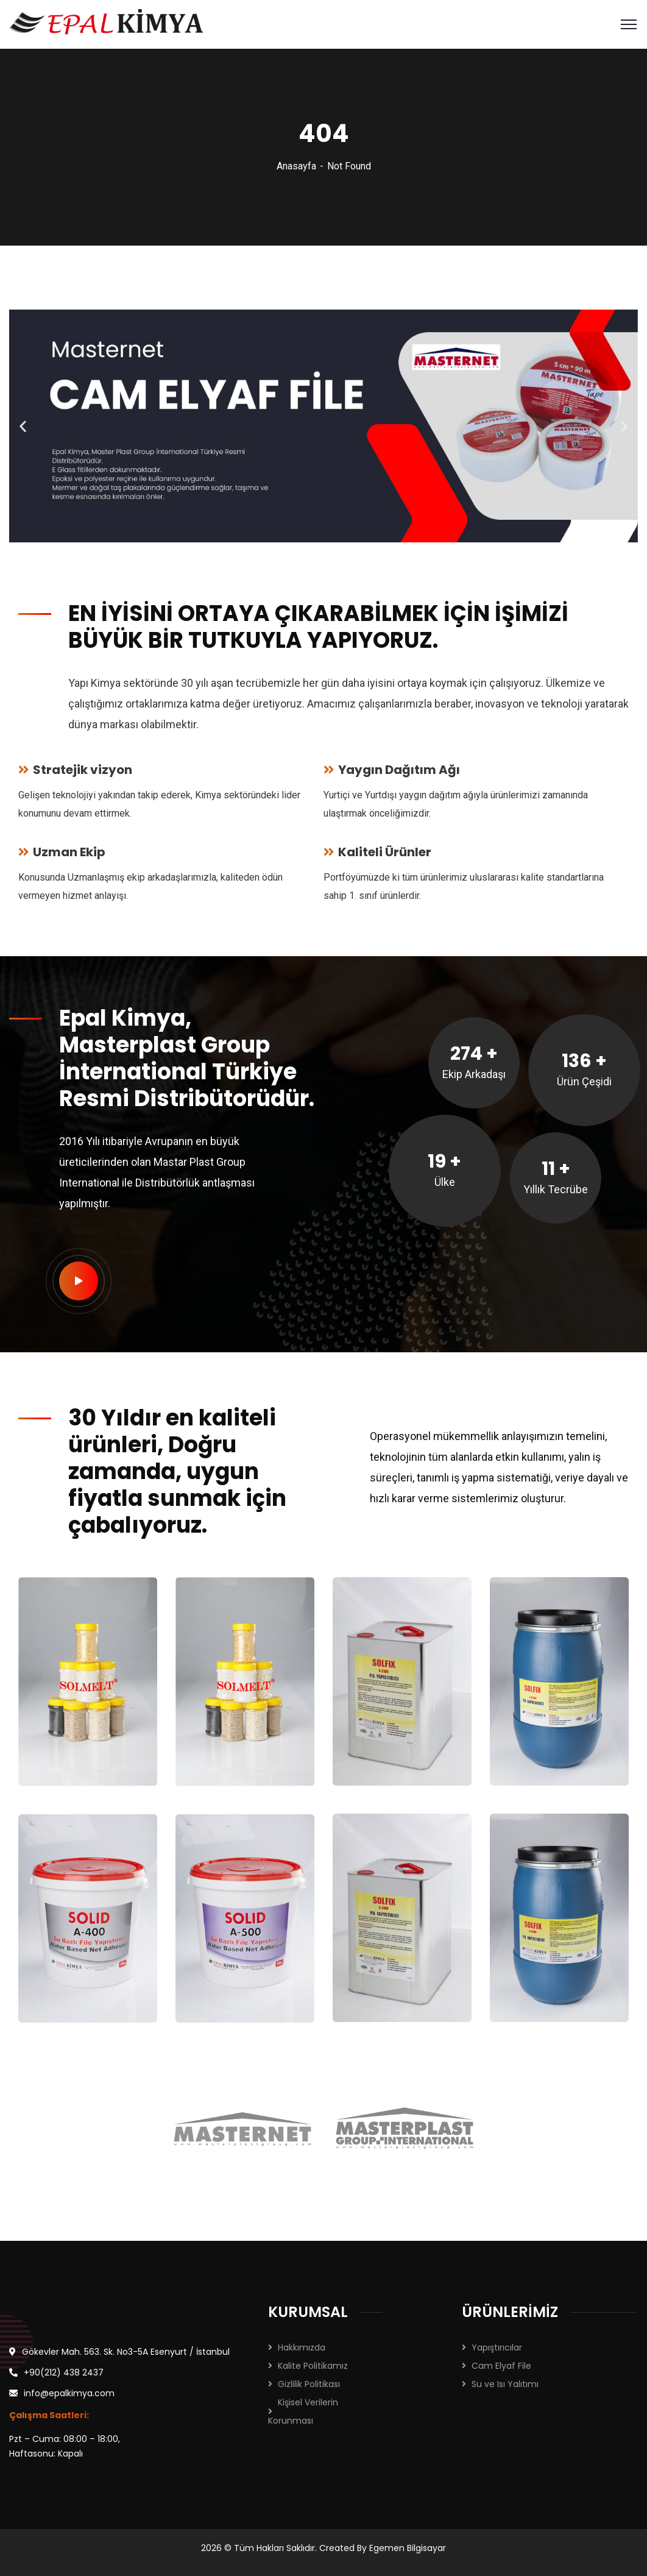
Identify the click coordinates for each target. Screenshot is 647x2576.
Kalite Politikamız (313, 2366)
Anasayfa (296, 166)
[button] (22, 426)
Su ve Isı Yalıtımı (505, 2384)
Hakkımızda (301, 2347)
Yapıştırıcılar (497, 2347)
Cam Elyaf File (501, 2366)
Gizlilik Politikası (309, 2384)
